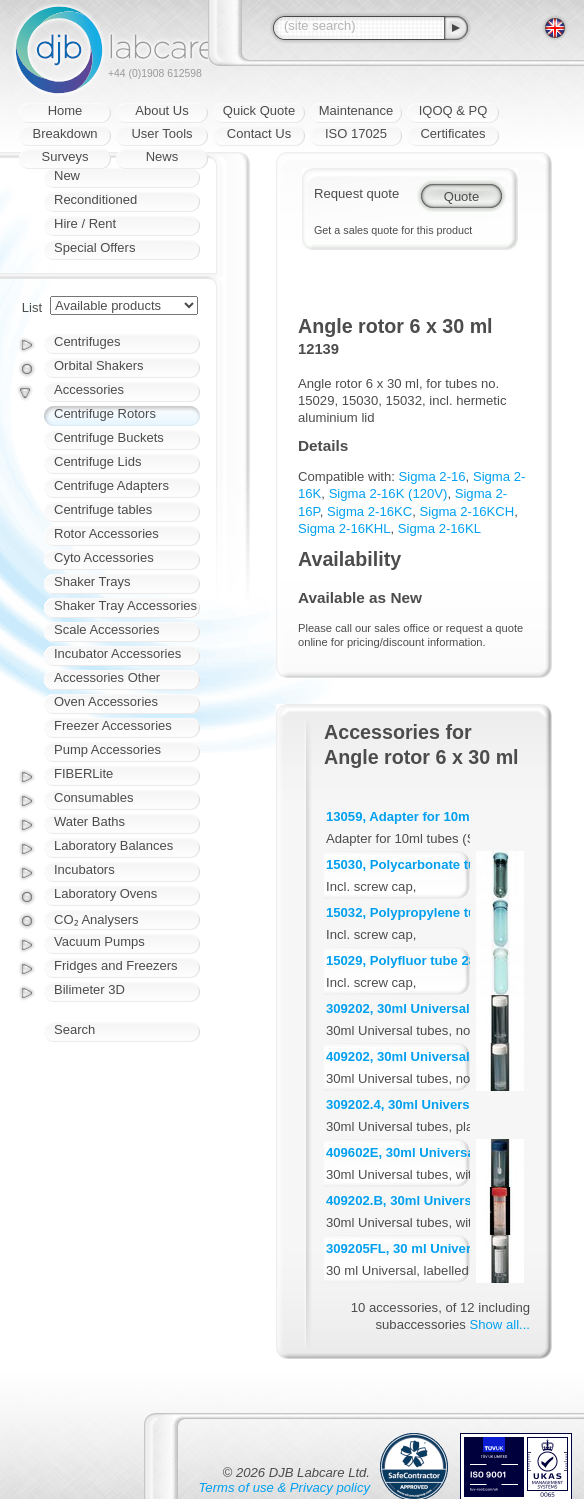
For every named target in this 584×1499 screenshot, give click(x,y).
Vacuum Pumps (99, 941)
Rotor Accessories (106, 533)
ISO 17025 (356, 133)
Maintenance (356, 110)
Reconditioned (95, 199)
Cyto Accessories (104, 557)
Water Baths (89, 821)
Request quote (356, 193)
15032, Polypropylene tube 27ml (425, 912)
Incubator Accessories (117, 653)
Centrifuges (87, 341)
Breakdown (64, 133)
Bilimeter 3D (89, 989)
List (32, 307)
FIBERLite (83, 773)
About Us (161, 110)
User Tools (161, 133)
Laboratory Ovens (105, 893)
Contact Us (259, 133)
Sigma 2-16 (432, 476)
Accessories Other (107, 677)
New (67, 175)
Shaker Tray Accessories (125, 605)
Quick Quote (259, 110)
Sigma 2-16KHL (344, 528)
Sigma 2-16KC (369, 511)
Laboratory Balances (113, 845)
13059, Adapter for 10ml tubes (419, 816)
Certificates (452, 133)
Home (65, 110)
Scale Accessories (107, 629)
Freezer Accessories (113, 725)
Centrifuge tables (103, 509)
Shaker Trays (92, 581)
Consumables (94, 797)
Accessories (89, 389)
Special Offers (94, 247)
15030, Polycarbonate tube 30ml (425, 864)
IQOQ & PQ (453, 110)
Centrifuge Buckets (109, 437)
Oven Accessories (106, 701)
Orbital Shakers (99, 365)
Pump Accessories (107, 749)
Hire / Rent (85, 223)
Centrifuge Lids (97, 461)
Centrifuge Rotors (105, 413)
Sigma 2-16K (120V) (388, 493)
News (162, 156)
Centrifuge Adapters (111, 485)
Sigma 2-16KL (439, 528)
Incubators (84, 869)
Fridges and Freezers (116, 965)
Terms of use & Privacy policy (284, 1487)
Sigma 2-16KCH (466, 511)
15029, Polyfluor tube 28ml (408, 960)
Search (74, 1029)
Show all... (500, 1324)
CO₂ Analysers (96, 919)
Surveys (65, 156)
